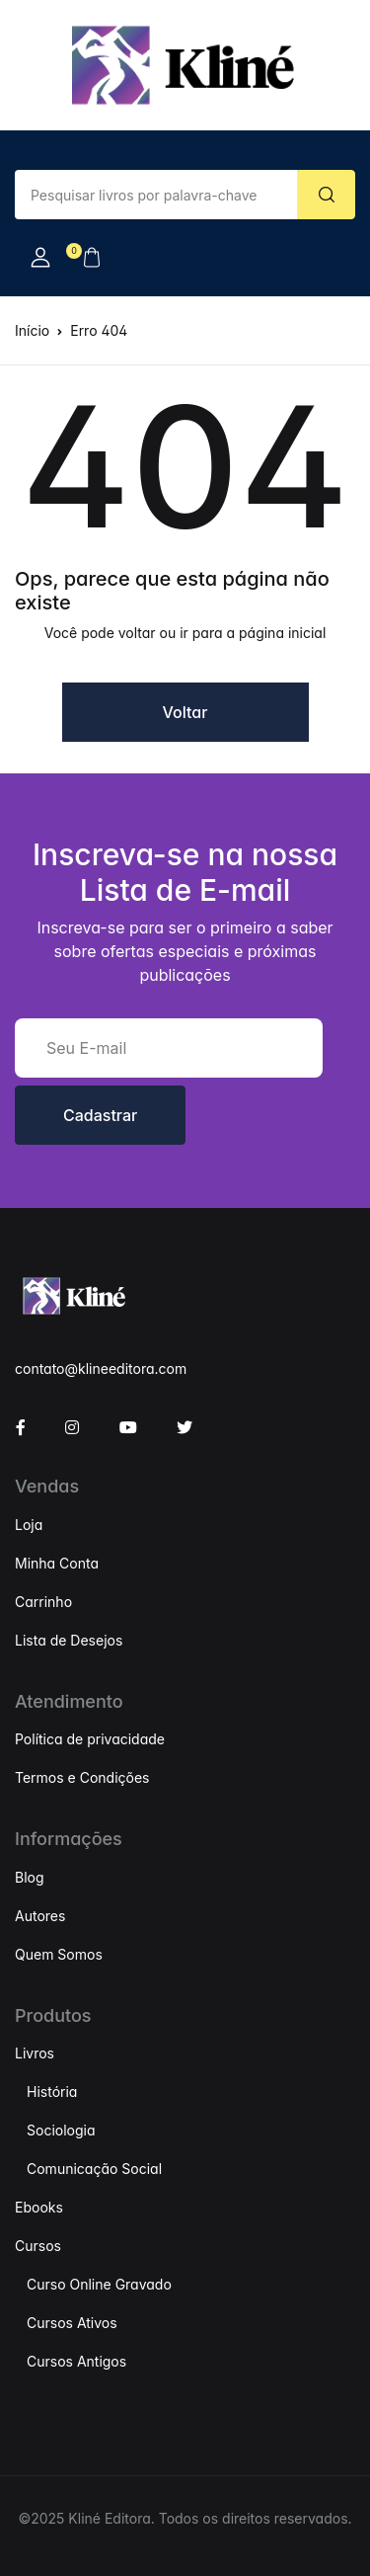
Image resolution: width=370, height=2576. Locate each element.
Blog (29, 1877)
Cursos (38, 2245)
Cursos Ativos (72, 2322)
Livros (34, 2053)
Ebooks (39, 2207)
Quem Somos (59, 1954)
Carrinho (43, 1601)
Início (32, 330)
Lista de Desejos (68, 1640)
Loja (28, 1524)
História (52, 2091)
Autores (40, 1915)
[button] (40, 258)
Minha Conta (57, 1563)
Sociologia (61, 2130)
